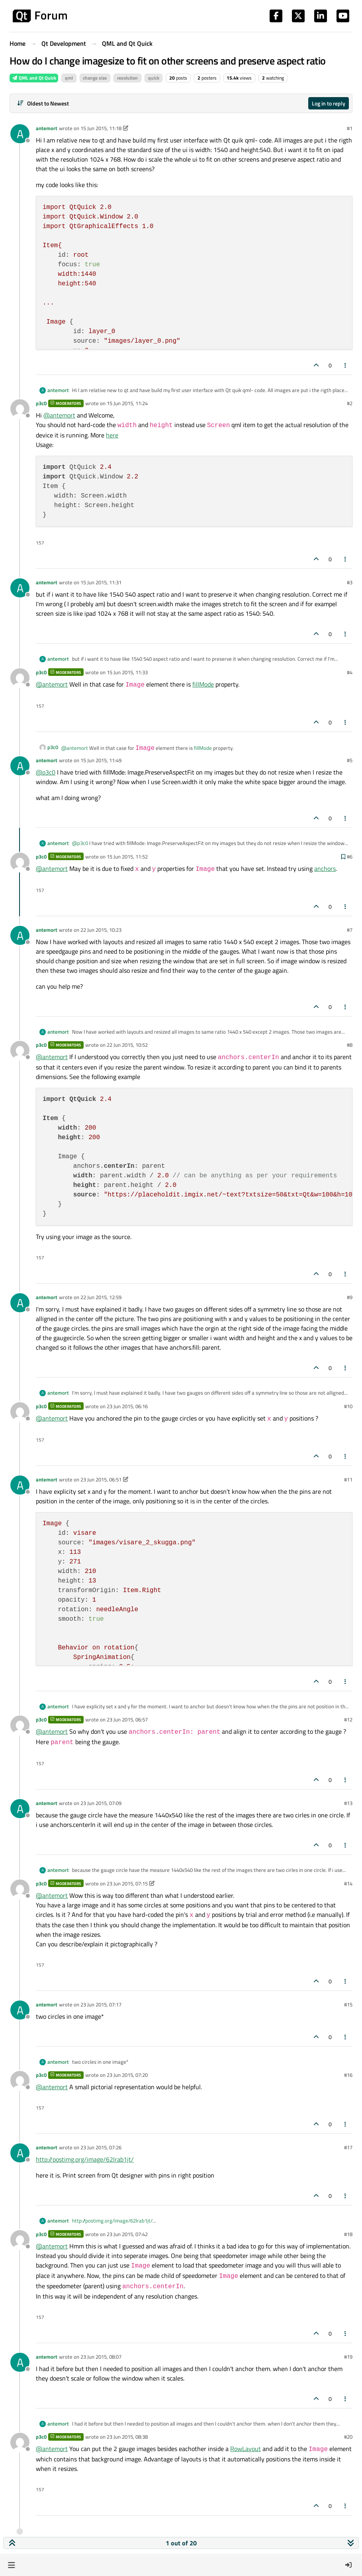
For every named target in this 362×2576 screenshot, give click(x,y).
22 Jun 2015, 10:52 (127, 1045)
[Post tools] (346, 365)
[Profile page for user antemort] (19, 133)
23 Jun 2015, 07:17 (100, 2004)
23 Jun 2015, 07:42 (127, 2234)
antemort (46, 128)
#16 (348, 2075)
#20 (348, 2437)
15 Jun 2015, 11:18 (100, 128)
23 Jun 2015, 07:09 (100, 1803)
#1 (349, 128)
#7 (349, 930)
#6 (349, 857)
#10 (348, 1406)
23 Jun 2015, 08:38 (127, 2437)
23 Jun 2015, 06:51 (100, 1479)
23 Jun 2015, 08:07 (100, 2357)
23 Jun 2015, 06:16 (127, 1406)
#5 (349, 760)
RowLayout (245, 2448)
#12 (348, 1719)
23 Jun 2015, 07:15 (127, 1883)
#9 (349, 1297)
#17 (348, 2147)
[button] (11, 2565)
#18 (348, 2234)
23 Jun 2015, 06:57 (127, 1719)
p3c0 (41, 403)
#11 (348, 1479)
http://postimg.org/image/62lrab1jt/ (85, 2159)
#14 (348, 1883)
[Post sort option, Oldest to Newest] (42, 103)
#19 (348, 2357)
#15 (348, 2004)
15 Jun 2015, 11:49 (100, 760)
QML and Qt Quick (34, 78)
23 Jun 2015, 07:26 (100, 2147)
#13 (348, 1803)
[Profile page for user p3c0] (19, 408)
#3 (349, 582)
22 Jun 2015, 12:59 (100, 1297)
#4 (349, 672)
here (112, 435)
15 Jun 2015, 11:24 (127, 403)
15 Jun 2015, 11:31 (100, 582)
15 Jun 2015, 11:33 (127, 672)
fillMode (203, 684)
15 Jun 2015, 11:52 (127, 857)
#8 (349, 1045)
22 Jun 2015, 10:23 (100, 930)
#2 (349, 403)
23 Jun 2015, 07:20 (127, 2075)
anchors (325, 868)
